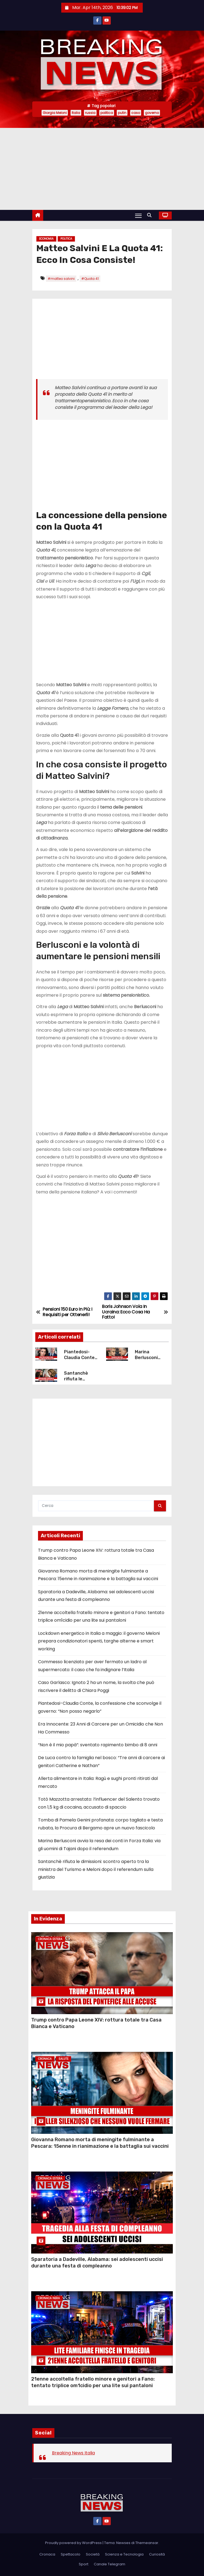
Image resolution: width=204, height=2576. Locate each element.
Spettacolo (70, 2554)
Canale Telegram (109, 2564)
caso (135, 112)
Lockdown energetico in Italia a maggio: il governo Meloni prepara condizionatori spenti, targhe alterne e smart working (99, 1641)
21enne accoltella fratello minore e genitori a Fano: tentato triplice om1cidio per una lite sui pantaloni (93, 2382)
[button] (150, 215)
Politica (66, 239)
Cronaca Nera (49, 2298)
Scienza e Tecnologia (124, 2554)
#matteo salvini (61, 278)
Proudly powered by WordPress (74, 2542)
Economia (46, 239)
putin (122, 112)
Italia (76, 112)
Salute (63, 2059)
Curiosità (157, 2554)
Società (93, 2554)
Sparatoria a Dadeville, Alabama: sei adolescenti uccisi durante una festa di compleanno (97, 2262)
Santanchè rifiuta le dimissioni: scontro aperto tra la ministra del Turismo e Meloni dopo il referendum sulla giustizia (95, 1869)
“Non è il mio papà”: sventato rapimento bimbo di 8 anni (97, 1745)
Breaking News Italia (73, 2453)
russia (90, 112)
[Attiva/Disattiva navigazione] (138, 216)
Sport (83, 2564)
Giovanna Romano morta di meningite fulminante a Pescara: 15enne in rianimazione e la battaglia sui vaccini (100, 2143)
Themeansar (146, 2542)
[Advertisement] (102, 169)
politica (106, 112)
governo (152, 112)
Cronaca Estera (50, 1939)
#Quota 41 (90, 278)
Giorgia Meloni (55, 112)
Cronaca (45, 2059)
